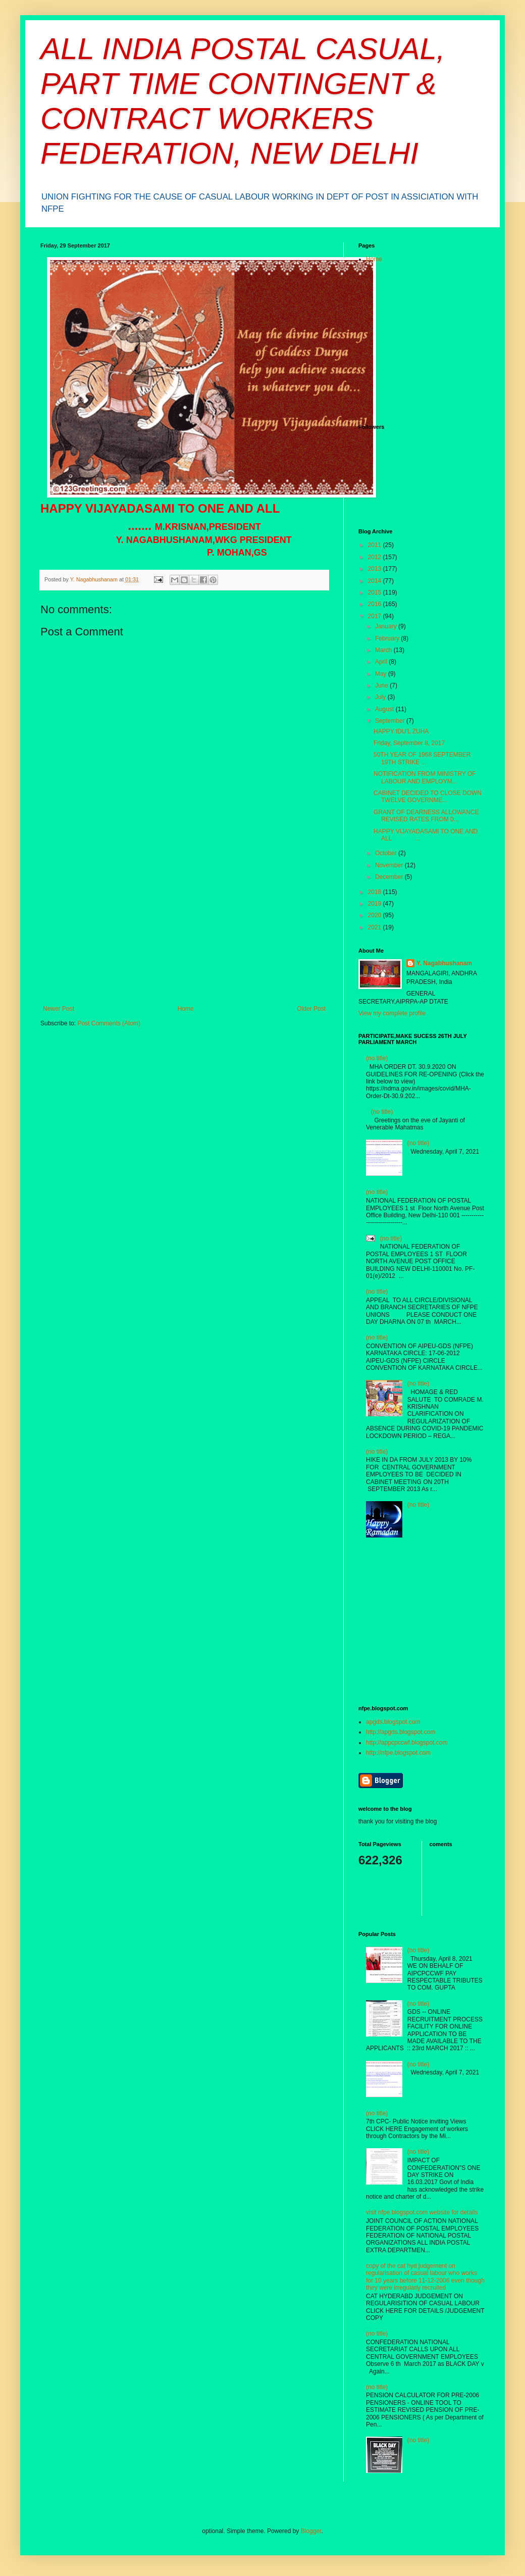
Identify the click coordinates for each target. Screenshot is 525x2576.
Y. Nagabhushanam (444, 963)
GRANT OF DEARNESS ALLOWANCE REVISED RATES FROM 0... (426, 816)
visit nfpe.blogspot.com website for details (422, 2212)
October (386, 853)
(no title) (377, 1058)
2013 (375, 568)
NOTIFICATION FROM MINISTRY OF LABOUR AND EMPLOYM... (425, 777)
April (382, 661)
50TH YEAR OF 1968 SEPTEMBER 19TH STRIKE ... (422, 758)
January (386, 626)
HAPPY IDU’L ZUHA (401, 731)
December (390, 876)
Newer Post (58, 1008)
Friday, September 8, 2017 (409, 743)
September (390, 720)
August (385, 709)
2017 (375, 616)
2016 (375, 604)
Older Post (311, 1008)
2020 (375, 915)
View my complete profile (392, 1013)
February (388, 638)
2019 (375, 903)
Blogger (311, 2531)
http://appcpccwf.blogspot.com (406, 1742)
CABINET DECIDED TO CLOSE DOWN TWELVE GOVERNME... (428, 796)
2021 (375, 927)
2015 (375, 592)
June (382, 685)
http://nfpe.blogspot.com (398, 1752)
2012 (375, 557)
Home (186, 1008)
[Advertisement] (184, 929)
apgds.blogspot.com (393, 1721)
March (384, 650)
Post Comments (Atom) (108, 1023)
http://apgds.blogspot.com (400, 1732)
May (381, 673)
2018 (375, 892)
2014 (375, 580)
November (390, 865)
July (381, 697)
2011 (375, 545)
